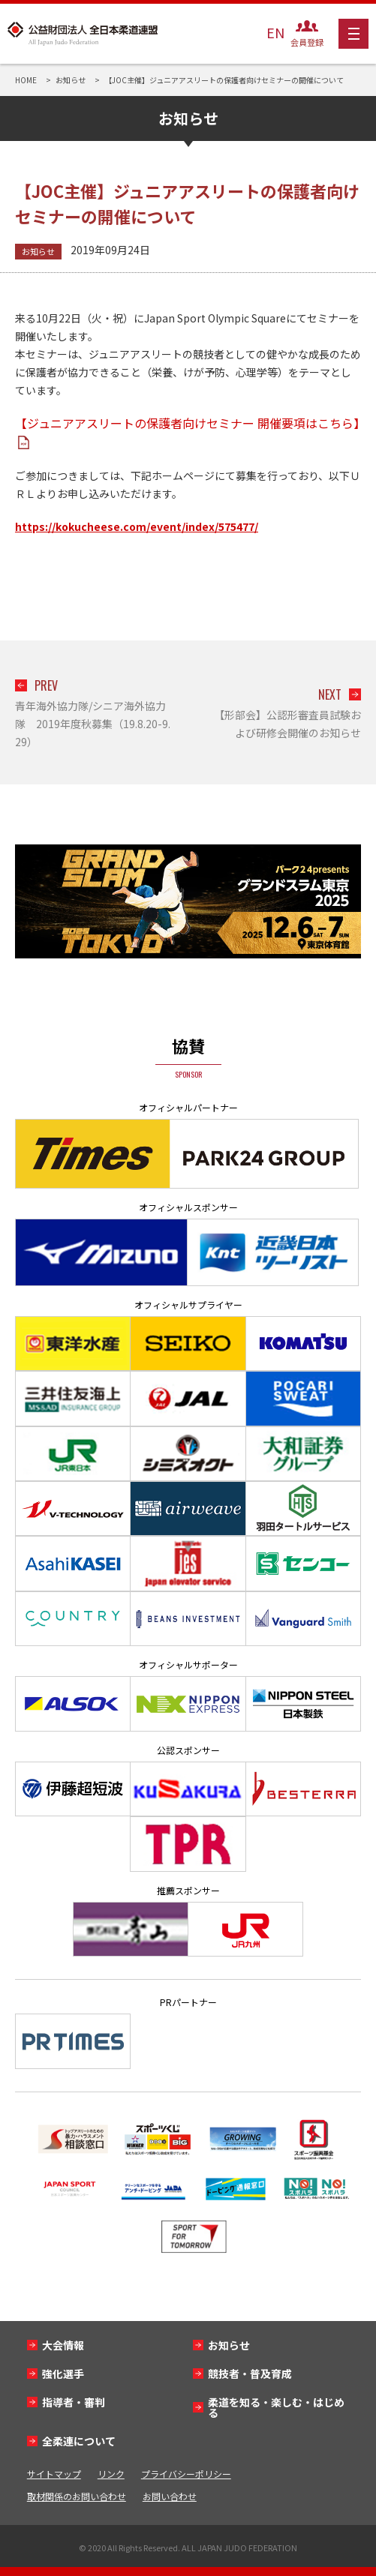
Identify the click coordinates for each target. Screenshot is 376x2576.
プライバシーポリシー (186, 2473)
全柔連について (79, 2441)
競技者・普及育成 (250, 2373)
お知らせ (38, 251)
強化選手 (63, 2373)
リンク (111, 2473)
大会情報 (63, 2345)
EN (275, 32)
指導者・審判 (73, 2402)
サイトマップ (54, 2473)
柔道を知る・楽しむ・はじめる (276, 2407)
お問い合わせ (170, 2496)
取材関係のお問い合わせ (76, 2496)
